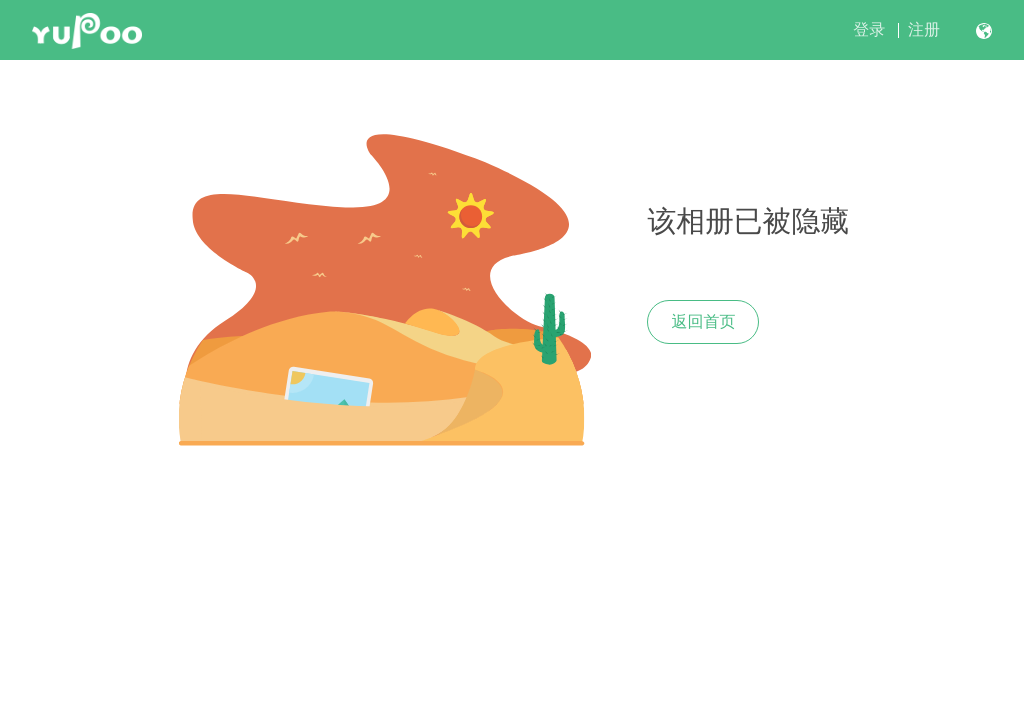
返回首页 (703, 321)
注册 (924, 29)
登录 (869, 29)
